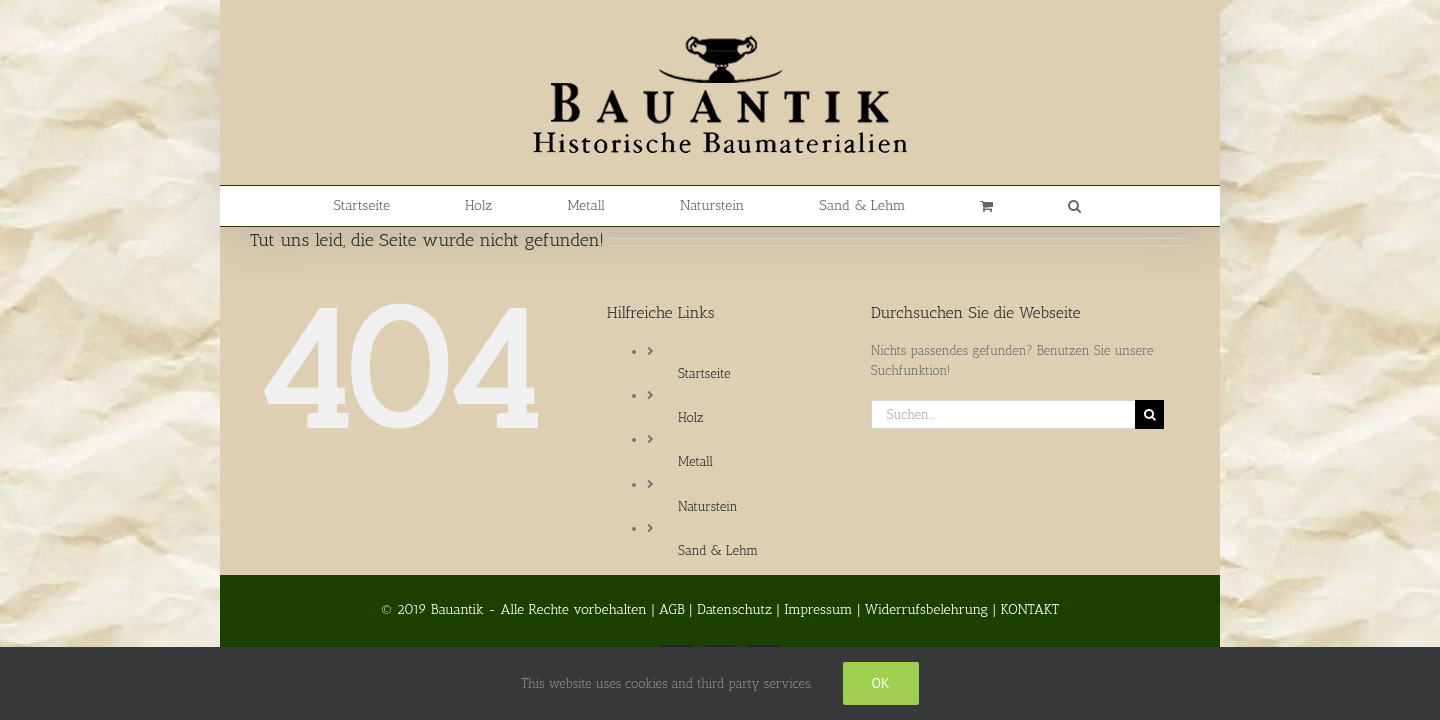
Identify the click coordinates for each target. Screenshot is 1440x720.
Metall (695, 461)
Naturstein (708, 506)
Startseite (704, 373)
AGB (672, 609)
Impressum (818, 609)
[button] (1012, 206)
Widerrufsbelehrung (926, 609)
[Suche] (1149, 414)
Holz (690, 417)
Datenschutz (734, 609)
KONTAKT (1029, 609)
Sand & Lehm (718, 550)
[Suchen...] (1003, 414)
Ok (881, 683)
